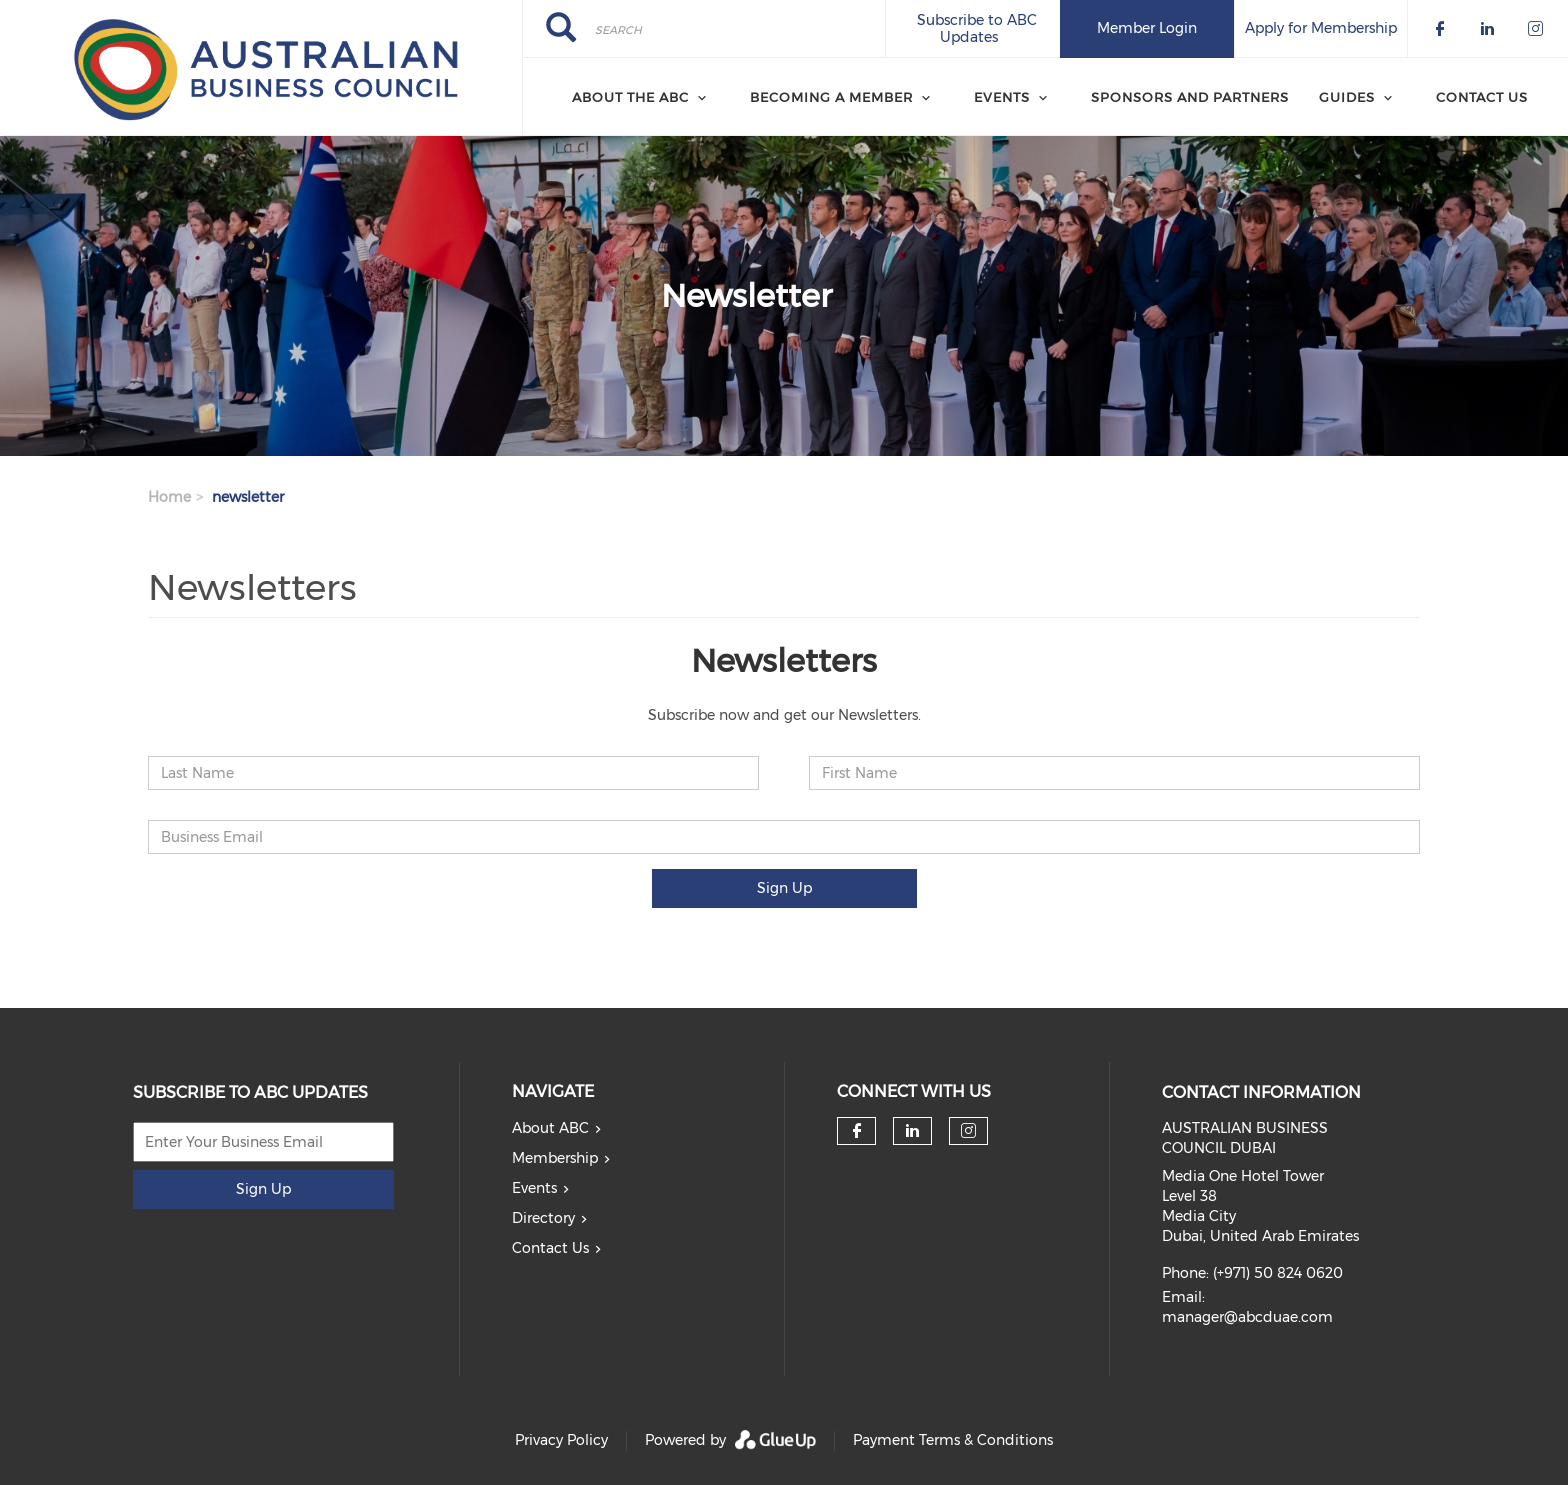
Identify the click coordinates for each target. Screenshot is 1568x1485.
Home (169, 497)
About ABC (550, 1128)
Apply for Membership (1321, 28)
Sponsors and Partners (1190, 97)
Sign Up (784, 888)
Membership (555, 1158)
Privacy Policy (561, 1440)
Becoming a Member (831, 97)
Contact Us (1482, 97)
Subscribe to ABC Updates (977, 28)
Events (1002, 97)
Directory (543, 1218)
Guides (1347, 97)
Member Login (1147, 28)
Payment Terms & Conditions (953, 1440)
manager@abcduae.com (1247, 1317)
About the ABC (630, 97)
